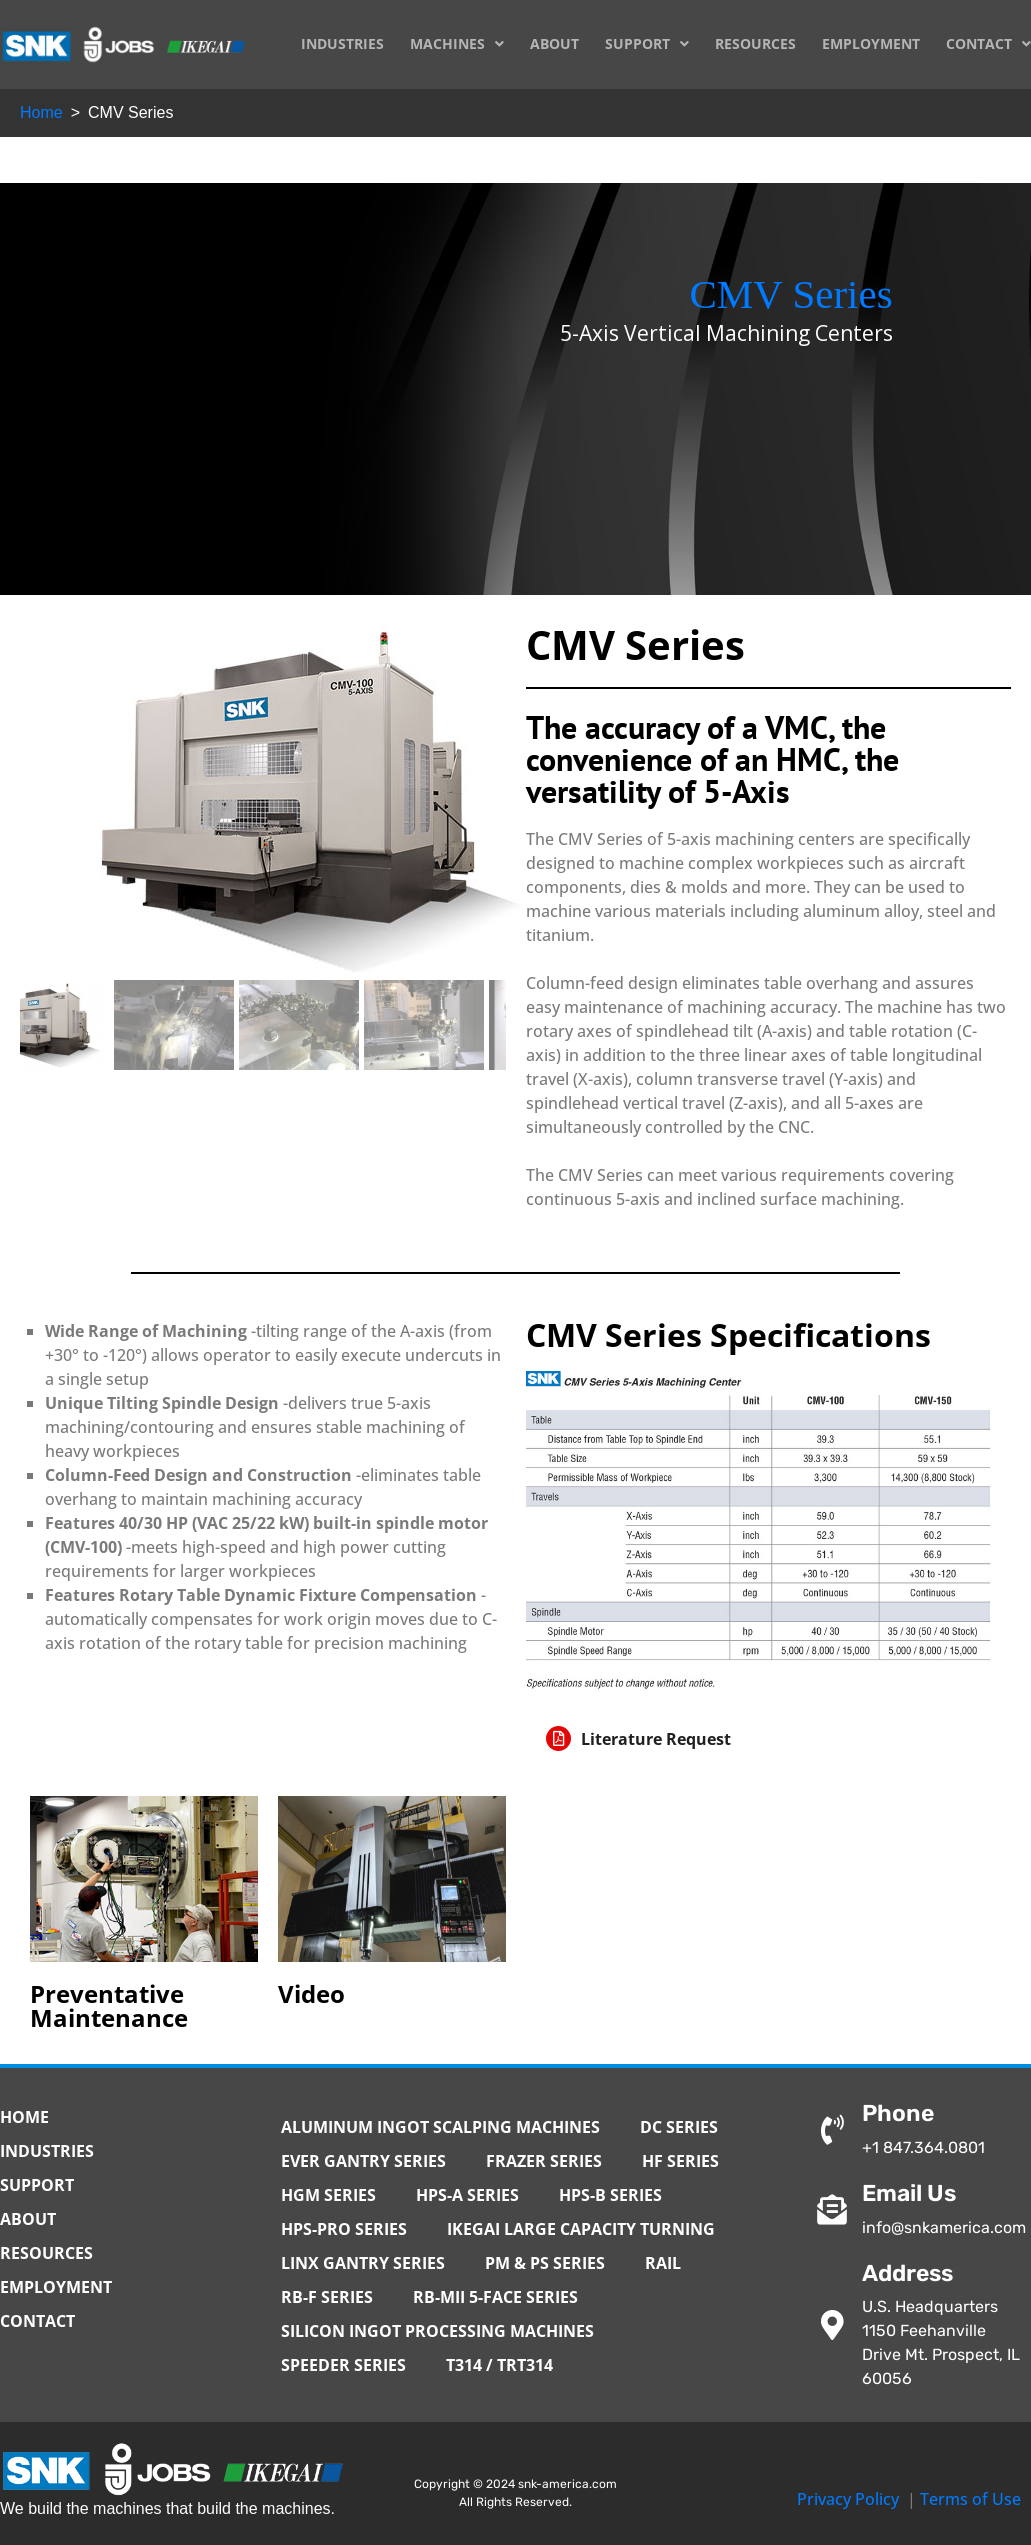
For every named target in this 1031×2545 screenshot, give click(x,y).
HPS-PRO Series (344, 2229)
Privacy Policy (848, 2499)
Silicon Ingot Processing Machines (437, 2331)
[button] (759, 1738)
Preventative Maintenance (109, 2005)
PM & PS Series (545, 2263)
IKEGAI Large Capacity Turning (581, 2229)
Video (311, 1993)
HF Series (680, 2161)
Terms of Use (970, 2499)
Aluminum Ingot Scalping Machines (440, 2127)
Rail (663, 2263)
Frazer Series (544, 2161)
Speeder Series (343, 2365)
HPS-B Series (610, 2195)
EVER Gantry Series (363, 2161)
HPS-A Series (467, 2195)
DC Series (679, 2127)
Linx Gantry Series (363, 2263)
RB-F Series (327, 2297)
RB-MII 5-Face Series (495, 2297)
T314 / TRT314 (499, 2365)
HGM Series (328, 2195)
